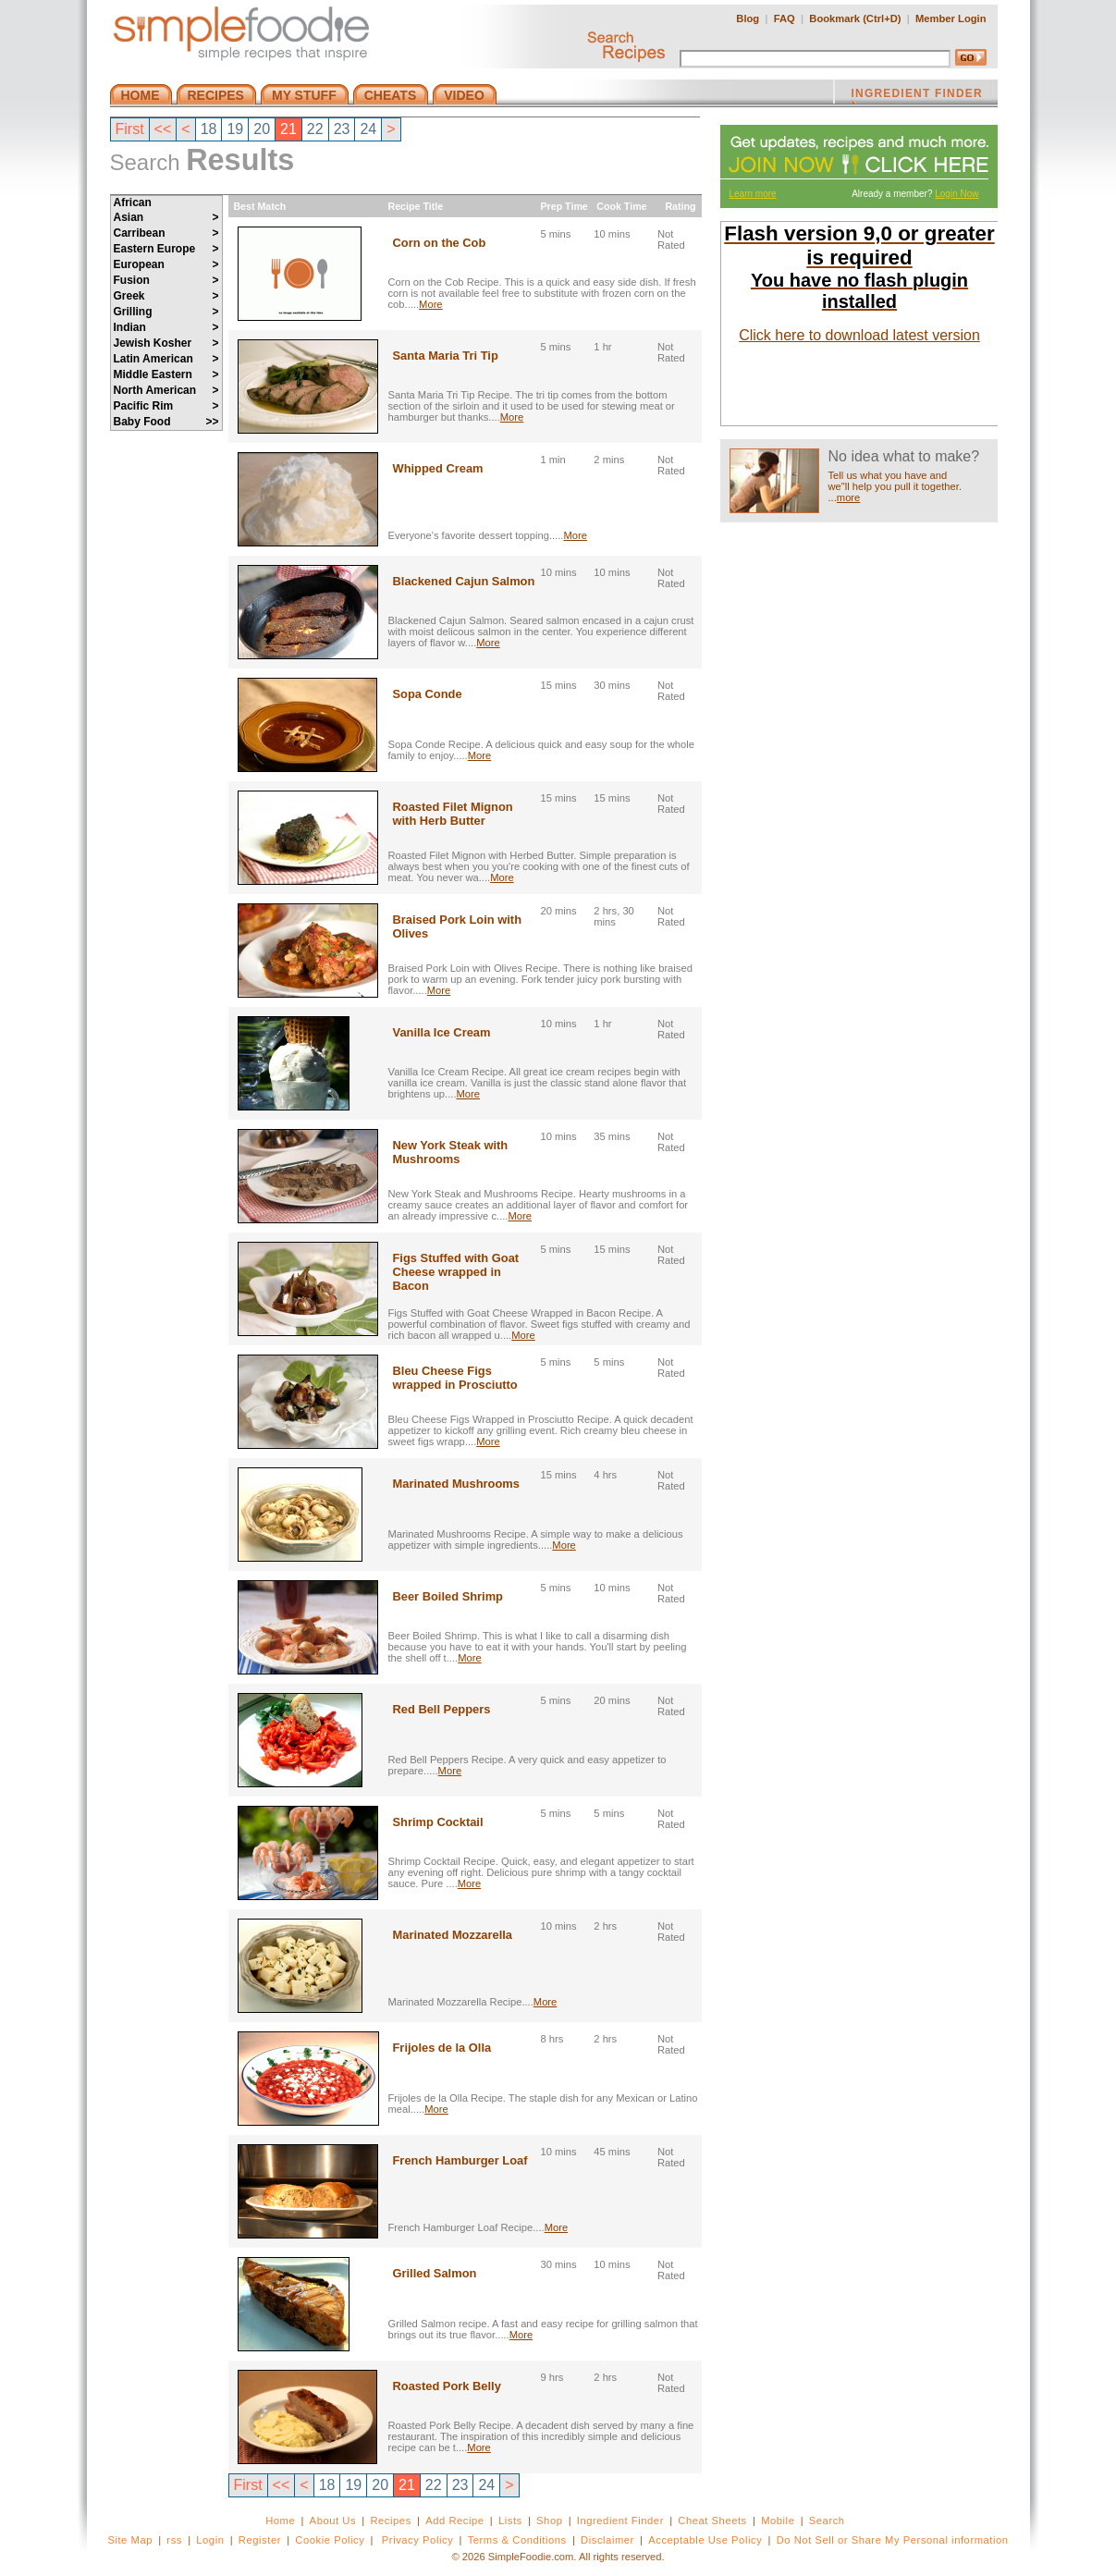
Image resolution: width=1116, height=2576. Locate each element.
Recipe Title (416, 206)
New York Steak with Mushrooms (451, 1152)
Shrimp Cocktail (438, 1822)
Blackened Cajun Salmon (464, 581)
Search (827, 2520)
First (130, 129)
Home (280, 2520)
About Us (333, 2520)
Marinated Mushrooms (456, 1483)
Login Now (956, 194)
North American (166, 390)
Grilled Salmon (435, 2273)
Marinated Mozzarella (453, 1935)
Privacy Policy (417, 2539)
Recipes (390, 2520)
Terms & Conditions (517, 2539)
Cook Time (620, 206)
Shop (549, 2520)
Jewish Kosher (166, 343)
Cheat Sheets (712, 2520)
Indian (166, 327)
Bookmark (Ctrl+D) (855, 18)
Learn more (753, 194)
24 (368, 129)
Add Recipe (454, 2520)
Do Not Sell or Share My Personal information (893, 2539)
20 (261, 129)
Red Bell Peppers (442, 1709)
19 (235, 129)
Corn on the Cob (439, 243)
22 (315, 129)
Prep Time (563, 206)
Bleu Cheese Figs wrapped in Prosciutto (455, 1378)
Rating (683, 206)
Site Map (130, 2539)
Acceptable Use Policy (705, 2539)
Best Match (257, 206)
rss (174, 2539)
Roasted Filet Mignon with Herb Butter (453, 814)
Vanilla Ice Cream (442, 1032)
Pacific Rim (166, 405)
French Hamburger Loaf (460, 2160)
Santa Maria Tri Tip (445, 355)
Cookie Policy (329, 2539)
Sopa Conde (427, 694)
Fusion (166, 280)
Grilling (166, 311)
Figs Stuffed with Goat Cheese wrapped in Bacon (456, 1272)
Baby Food (166, 421)
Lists (510, 2520)
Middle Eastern (166, 374)
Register (260, 2539)
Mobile (777, 2520)
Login (210, 2539)
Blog (747, 18)
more (849, 497)
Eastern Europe (166, 248)
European (166, 264)
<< (163, 129)
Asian (166, 217)
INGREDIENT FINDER (917, 95)
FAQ (784, 18)
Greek (166, 295)
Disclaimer (607, 2539)
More (431, 304)
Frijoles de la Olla (442, 2048)
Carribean (166, 233)
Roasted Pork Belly (447, 2386)
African (133, 202)
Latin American (166, 358)
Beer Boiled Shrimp (448, 1596)
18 (209, 129)
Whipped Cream (438, 468)
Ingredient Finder (620, 2520)
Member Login (950, 18)
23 (342, 129)
